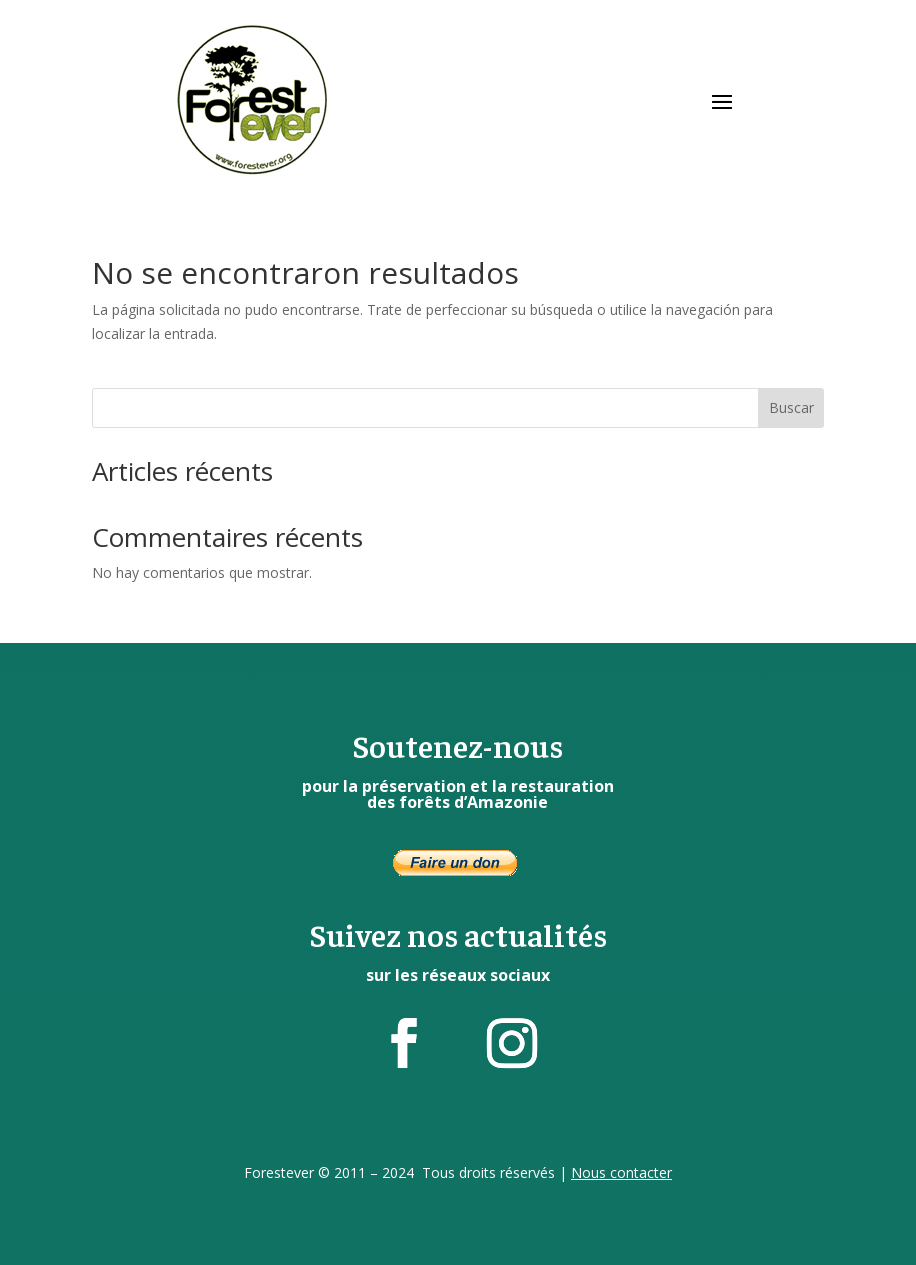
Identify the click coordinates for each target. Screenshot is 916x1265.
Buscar (791, 407)
